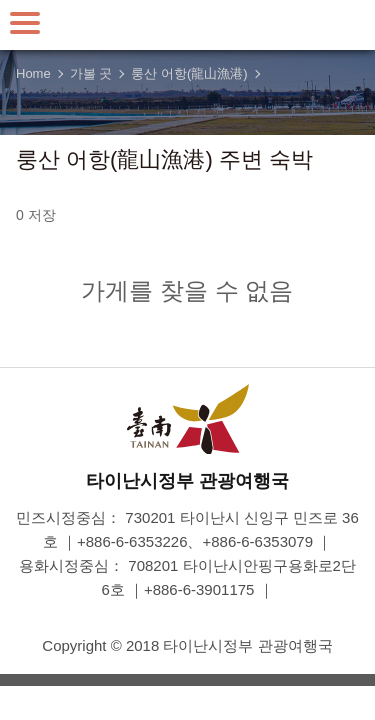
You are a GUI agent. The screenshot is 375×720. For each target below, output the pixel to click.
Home (33, 73)
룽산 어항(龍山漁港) (189, 73)
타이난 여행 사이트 (188, 25)
